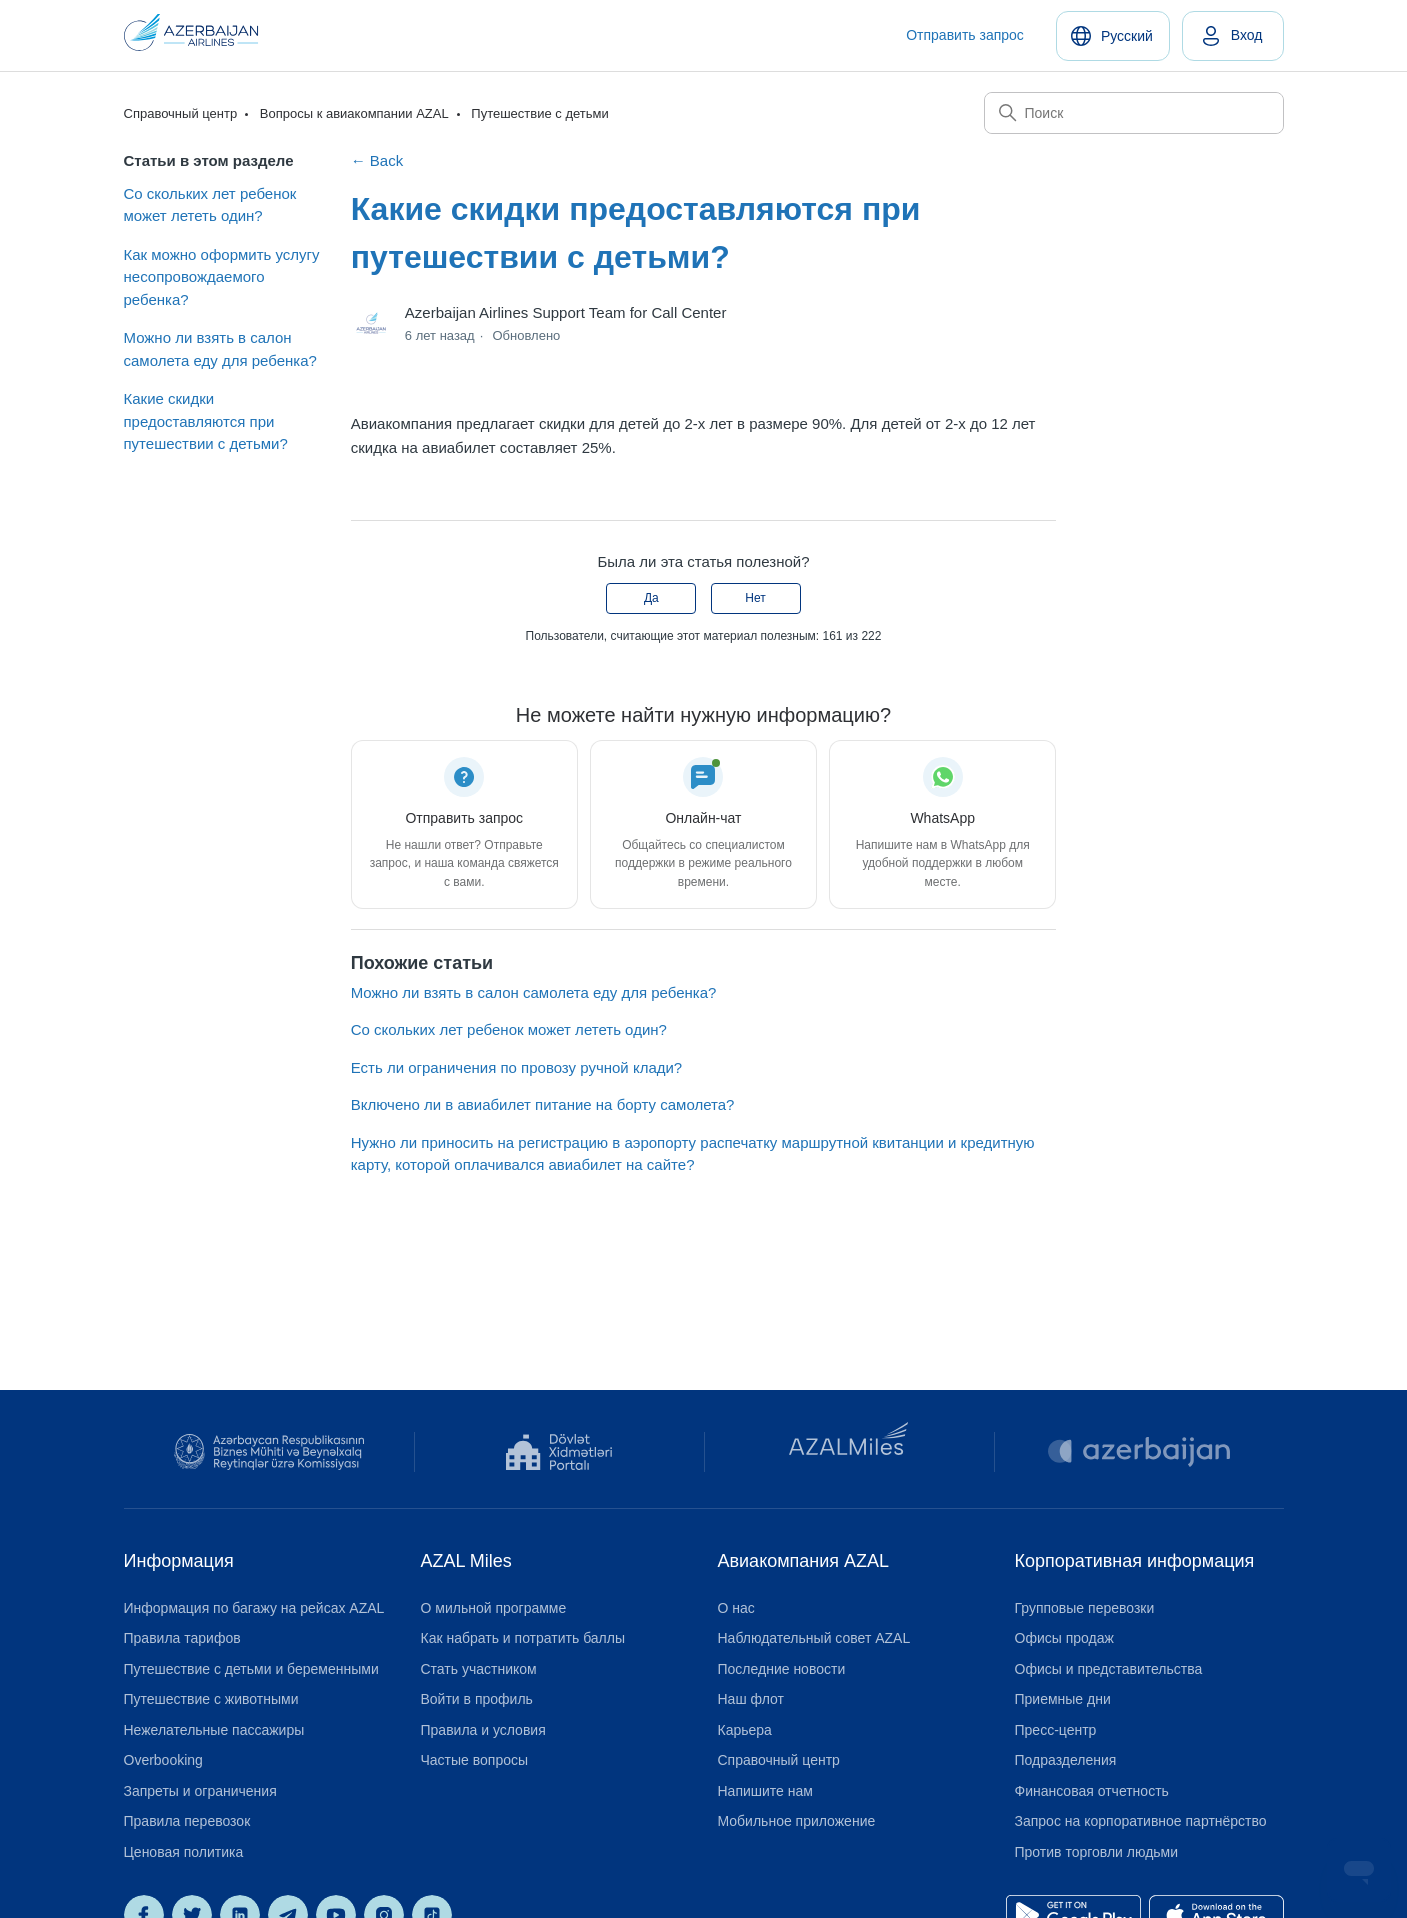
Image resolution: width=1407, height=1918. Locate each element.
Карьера (745, 1730)
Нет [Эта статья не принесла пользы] (755, 598)
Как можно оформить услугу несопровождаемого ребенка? (222, 277)
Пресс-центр (1056, 1730)
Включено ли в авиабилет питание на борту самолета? (543, 1104)
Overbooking (163, 1760)
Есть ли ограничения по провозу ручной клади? (517, 1067)
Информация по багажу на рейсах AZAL (254, 1608)
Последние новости (782, 1669)
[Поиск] (1134, 113)
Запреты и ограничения (200, 1791)
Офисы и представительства (1109, 1669)
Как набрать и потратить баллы (523, 1638)
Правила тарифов (182, 1638)
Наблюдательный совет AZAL (814, 1638)
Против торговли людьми (1097, 1852)
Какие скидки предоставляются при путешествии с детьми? (206, 421)
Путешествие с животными (211, 1699)
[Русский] (1113, 36)
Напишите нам (765, 1791)
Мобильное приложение (797, 1821)
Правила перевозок (187, 1821)
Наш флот (751, 1699)
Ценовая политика (184, 1852)
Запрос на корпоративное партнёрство (1141, 1821)
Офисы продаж (1064, 1638)
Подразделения (1066, 1760)
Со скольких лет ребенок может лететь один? (210, 205)
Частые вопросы (475, 1760)
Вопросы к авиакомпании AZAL (354, 113)
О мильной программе (494, 1608)
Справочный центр (181, 113)
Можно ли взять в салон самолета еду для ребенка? (220, 349)
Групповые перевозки (1085, 1608)
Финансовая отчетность (1092, 1791)
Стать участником (479, 1669)
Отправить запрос (965, 35)
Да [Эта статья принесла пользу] (651, 598)
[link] (1233, 36)
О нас (736, 1608)
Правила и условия (483, 1730)
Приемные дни (1063, 1699)
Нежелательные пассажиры (214, 1730)
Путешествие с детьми (539, 113)
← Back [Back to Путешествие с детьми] (377, 160)
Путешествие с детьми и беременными (251, 1669)
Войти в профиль (477, 1699)
